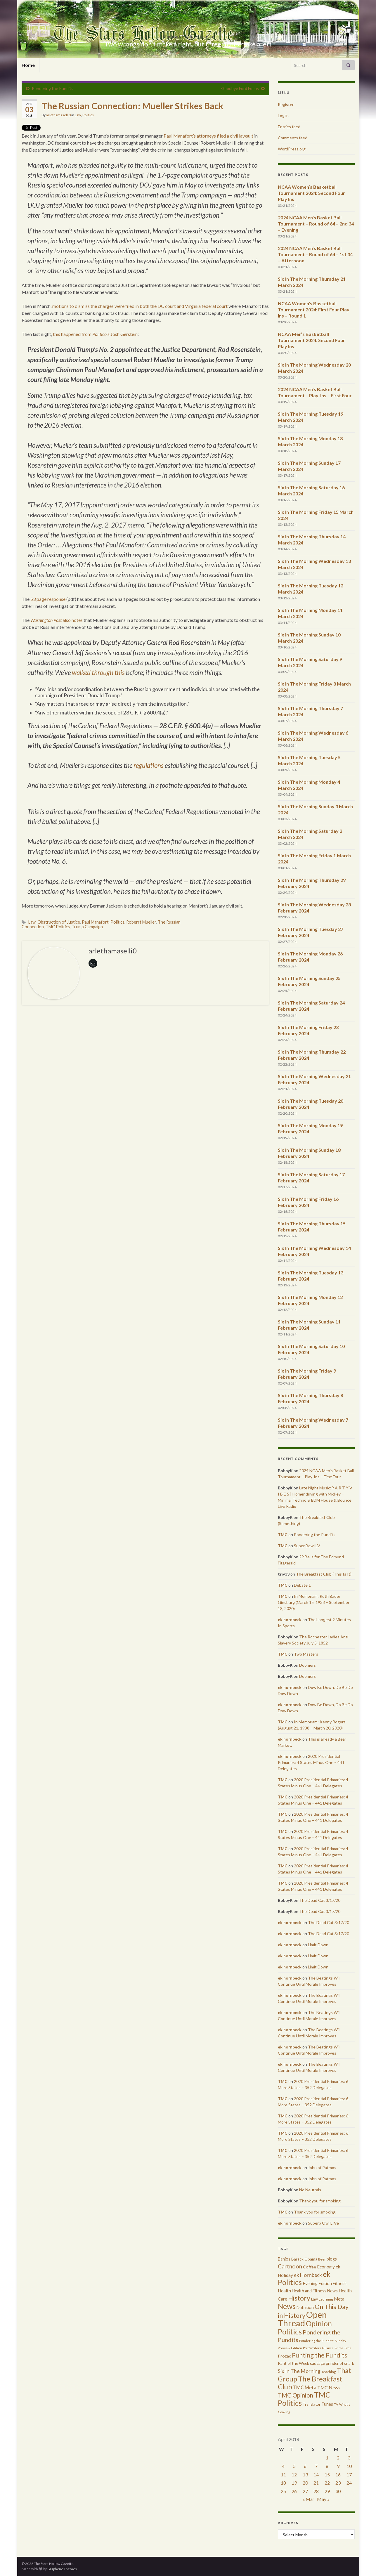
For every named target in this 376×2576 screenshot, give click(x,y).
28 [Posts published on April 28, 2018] (316, 2491)
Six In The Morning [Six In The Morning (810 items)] (299, 2371)
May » (323, 2499)
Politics (88, 115)
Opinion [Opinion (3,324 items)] (319, 2323)
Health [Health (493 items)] (284, 2290)
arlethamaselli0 (58, 115)
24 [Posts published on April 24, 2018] (349, 2482)
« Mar (308, 2499)
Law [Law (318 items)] (314, 2299)
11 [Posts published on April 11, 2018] (283, 2474)
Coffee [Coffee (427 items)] (309, 2266)
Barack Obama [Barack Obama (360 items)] (304, 2259)
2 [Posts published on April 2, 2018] (338, 2457)
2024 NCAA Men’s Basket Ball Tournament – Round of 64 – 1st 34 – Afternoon (315, 254)
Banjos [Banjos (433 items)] (284, 2258)
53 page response (47, 599)
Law (78, 115)
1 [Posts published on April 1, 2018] (327, 2457)
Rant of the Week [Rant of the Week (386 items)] (293, 2363)
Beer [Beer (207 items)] (322, 2259)
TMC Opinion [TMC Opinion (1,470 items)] (295, 2395)
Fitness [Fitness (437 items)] (339, 2283)
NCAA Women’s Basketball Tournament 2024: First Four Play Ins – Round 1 (313, 309)
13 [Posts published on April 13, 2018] (305, 2474)
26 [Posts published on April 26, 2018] (294, 2491)
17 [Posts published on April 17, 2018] (349, 2474)
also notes (56, 620)
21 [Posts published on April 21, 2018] (316, 2482)
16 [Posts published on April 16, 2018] (338, 2474)
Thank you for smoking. (320, 2200)
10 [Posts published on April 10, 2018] (349, 2466)
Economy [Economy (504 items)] (326, 2266)
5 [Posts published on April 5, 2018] (294, 2466)
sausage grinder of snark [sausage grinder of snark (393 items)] (332, 2363)
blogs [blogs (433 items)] (332, 2258)
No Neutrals (310, 2189)
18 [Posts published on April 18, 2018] (283, 2482)
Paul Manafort (95, 922)
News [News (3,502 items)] (287, 2306)
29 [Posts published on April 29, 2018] (327, 2491)
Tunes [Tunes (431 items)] (327, 2404)
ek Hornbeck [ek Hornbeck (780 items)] (308, 2275)
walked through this (98, 672)
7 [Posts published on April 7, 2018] (316, 2466)
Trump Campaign (87, 926)
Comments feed (292, 137)
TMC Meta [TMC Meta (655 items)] (304, 2387)
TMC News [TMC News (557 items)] (328, 2387)
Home (28, 65)
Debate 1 (302, 1585)
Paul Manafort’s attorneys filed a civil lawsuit (208, 135)
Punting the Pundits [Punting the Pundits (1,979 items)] (319, 2355)
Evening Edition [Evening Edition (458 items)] (317, 2283)
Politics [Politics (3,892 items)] (290, 2331)
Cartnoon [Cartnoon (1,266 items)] (290, 2266)
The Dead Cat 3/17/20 (319, 1900)
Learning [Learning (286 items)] (326, 2299)
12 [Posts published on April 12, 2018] (294, 2474)
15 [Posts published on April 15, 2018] (327, 2474)
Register (286, 104)
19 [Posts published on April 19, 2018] (294, 2482)
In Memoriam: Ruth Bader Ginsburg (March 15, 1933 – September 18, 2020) (313, 1602)
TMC (282, 1534)
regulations (149, 765)
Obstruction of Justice (58, 922)
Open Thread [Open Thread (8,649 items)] (302, 2318)
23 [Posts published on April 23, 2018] (338, 2482)
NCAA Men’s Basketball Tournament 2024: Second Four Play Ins (311, 340)
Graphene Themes (62, 2569)
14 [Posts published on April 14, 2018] (316, 2474)
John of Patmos (322, 2167)
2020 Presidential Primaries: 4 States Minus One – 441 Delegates (311, 1762)
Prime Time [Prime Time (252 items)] (343, 2348)
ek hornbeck (290, 1619)
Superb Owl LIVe (323, 2223)
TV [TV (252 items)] (336, 2404)
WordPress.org (292, 148)
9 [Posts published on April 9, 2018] (338, 2466)
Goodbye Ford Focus (240, 88)
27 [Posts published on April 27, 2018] (305, 2491)
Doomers (307, 1665)
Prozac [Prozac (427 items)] (284, 2355)
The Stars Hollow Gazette (188, 34)
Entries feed (289, 126)
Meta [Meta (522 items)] (339, 2298)
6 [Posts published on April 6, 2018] (305, 2466)
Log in (283, 115)
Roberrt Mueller (141, 922)
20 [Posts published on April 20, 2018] (305, 2482)
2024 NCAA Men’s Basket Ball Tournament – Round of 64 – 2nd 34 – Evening (316, 224)
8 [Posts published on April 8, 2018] (327, 2466)
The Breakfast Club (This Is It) (323, 1573)
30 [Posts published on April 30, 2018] (338, 2491)
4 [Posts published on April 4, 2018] (283, 2466)
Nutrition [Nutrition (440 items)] (305, 2307)
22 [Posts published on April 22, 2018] (327, 2482)
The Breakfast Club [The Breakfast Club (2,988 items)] (310, 2382)
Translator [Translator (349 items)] (311, 2404)
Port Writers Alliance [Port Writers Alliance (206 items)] (318, 2348)
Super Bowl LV (307, 1545)
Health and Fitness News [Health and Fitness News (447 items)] (315, 2290)
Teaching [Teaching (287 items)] (328, 2371)
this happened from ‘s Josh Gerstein (95, 334)
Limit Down (318, 1944)
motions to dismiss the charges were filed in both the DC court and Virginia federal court (140, 306)
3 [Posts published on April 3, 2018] (349, 2457)
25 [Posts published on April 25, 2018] (283, 2491)
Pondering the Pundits (52, 88)
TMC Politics (58, 926)
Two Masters (306, 1654)
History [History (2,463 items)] (299, 2298)
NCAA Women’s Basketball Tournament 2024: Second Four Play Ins (311, 193)
